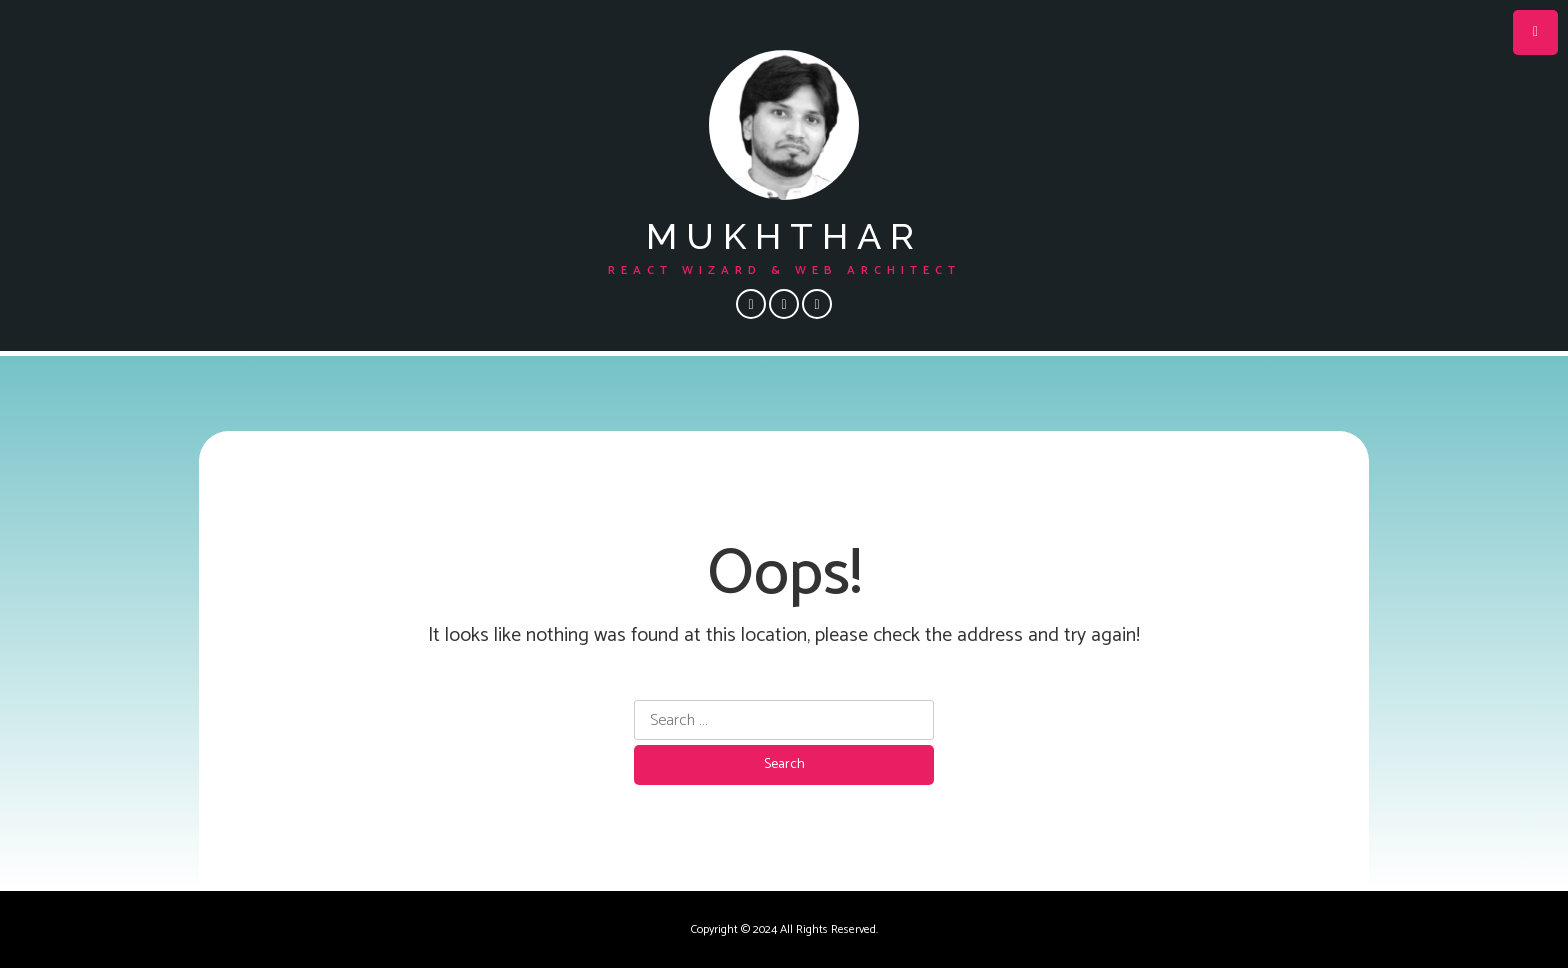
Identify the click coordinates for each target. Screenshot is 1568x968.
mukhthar (784, 236)
